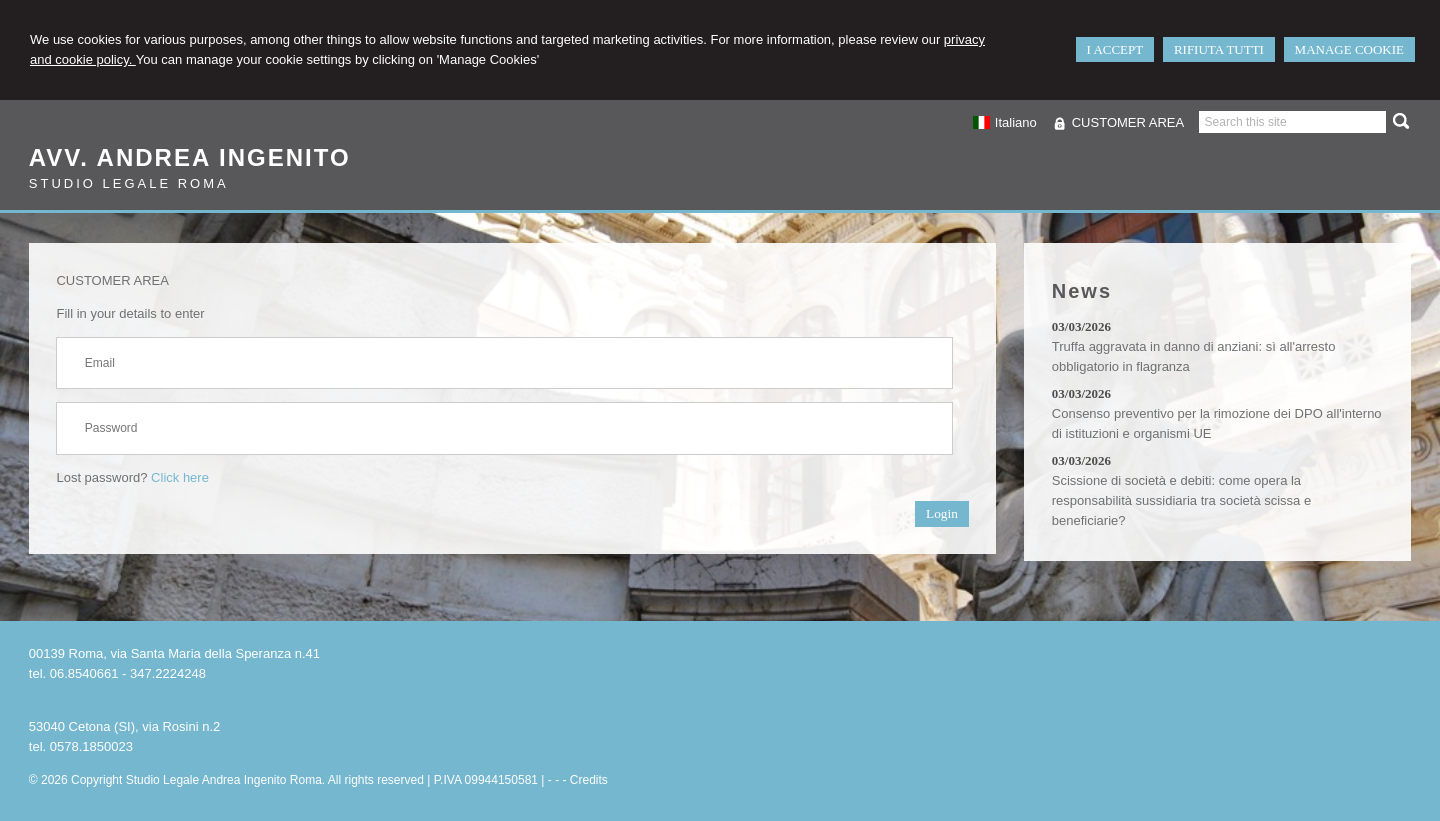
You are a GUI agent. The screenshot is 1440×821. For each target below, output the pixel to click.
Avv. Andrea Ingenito (190, 157)
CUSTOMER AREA (1128, 122)
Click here (180, 477)
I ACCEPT (1115, 49)
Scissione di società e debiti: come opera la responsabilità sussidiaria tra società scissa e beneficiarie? (1181, 500)
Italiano (1004, 122)
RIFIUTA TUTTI (1219, 49)
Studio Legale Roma (129, 183)
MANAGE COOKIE (1349, 49)
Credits (589, 780)
